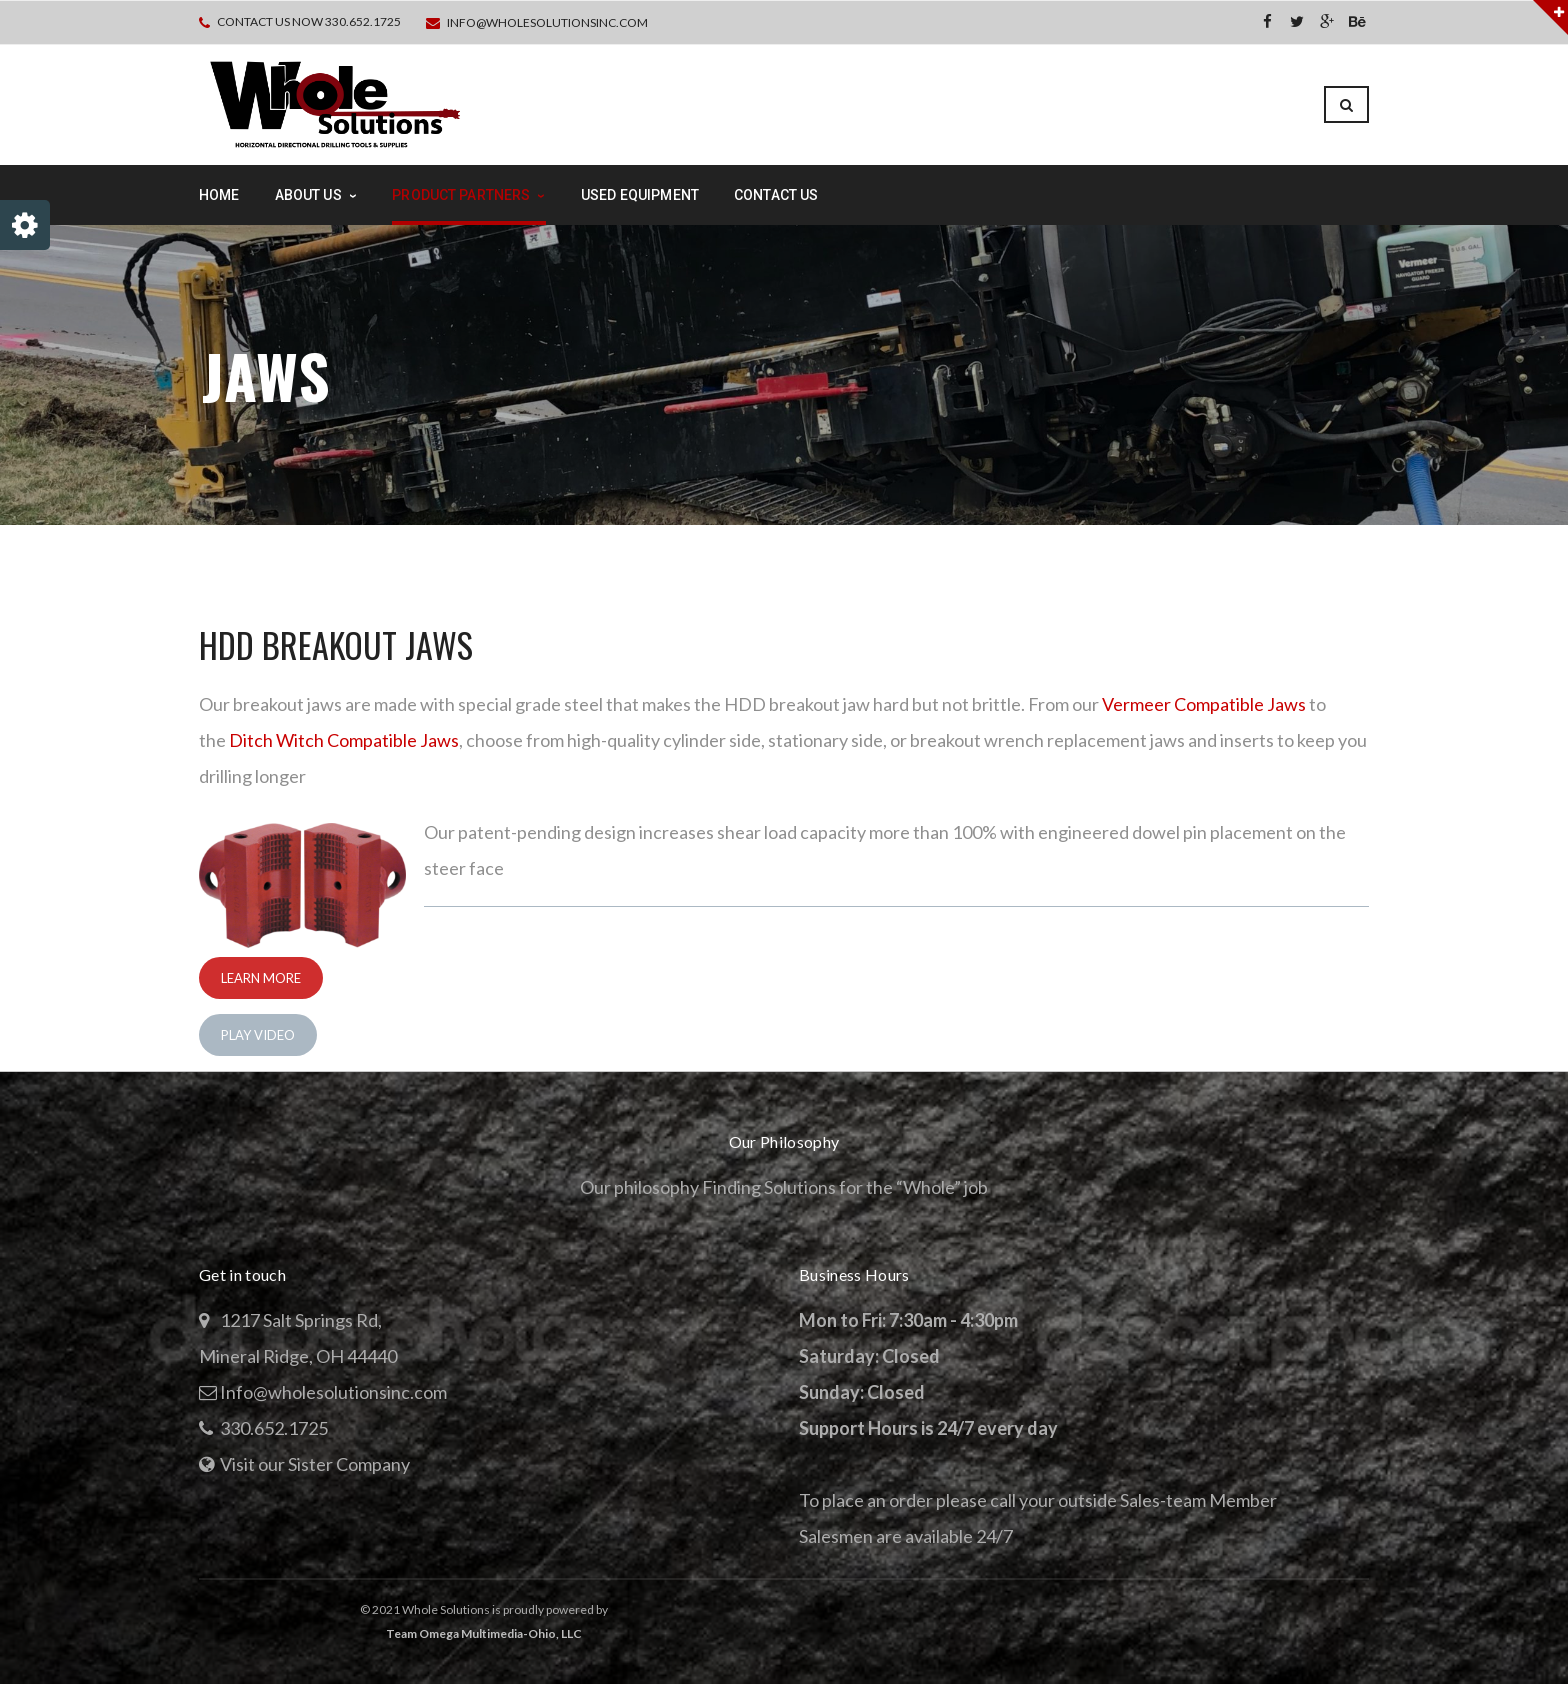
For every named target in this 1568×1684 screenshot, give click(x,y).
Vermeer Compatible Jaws (1204, 704)
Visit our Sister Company (315, 1464)
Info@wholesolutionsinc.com (547, 22)
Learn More (261, 978)
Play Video (258, 1035)
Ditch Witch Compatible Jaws (344, 740)
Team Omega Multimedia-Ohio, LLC (484, 1633)
